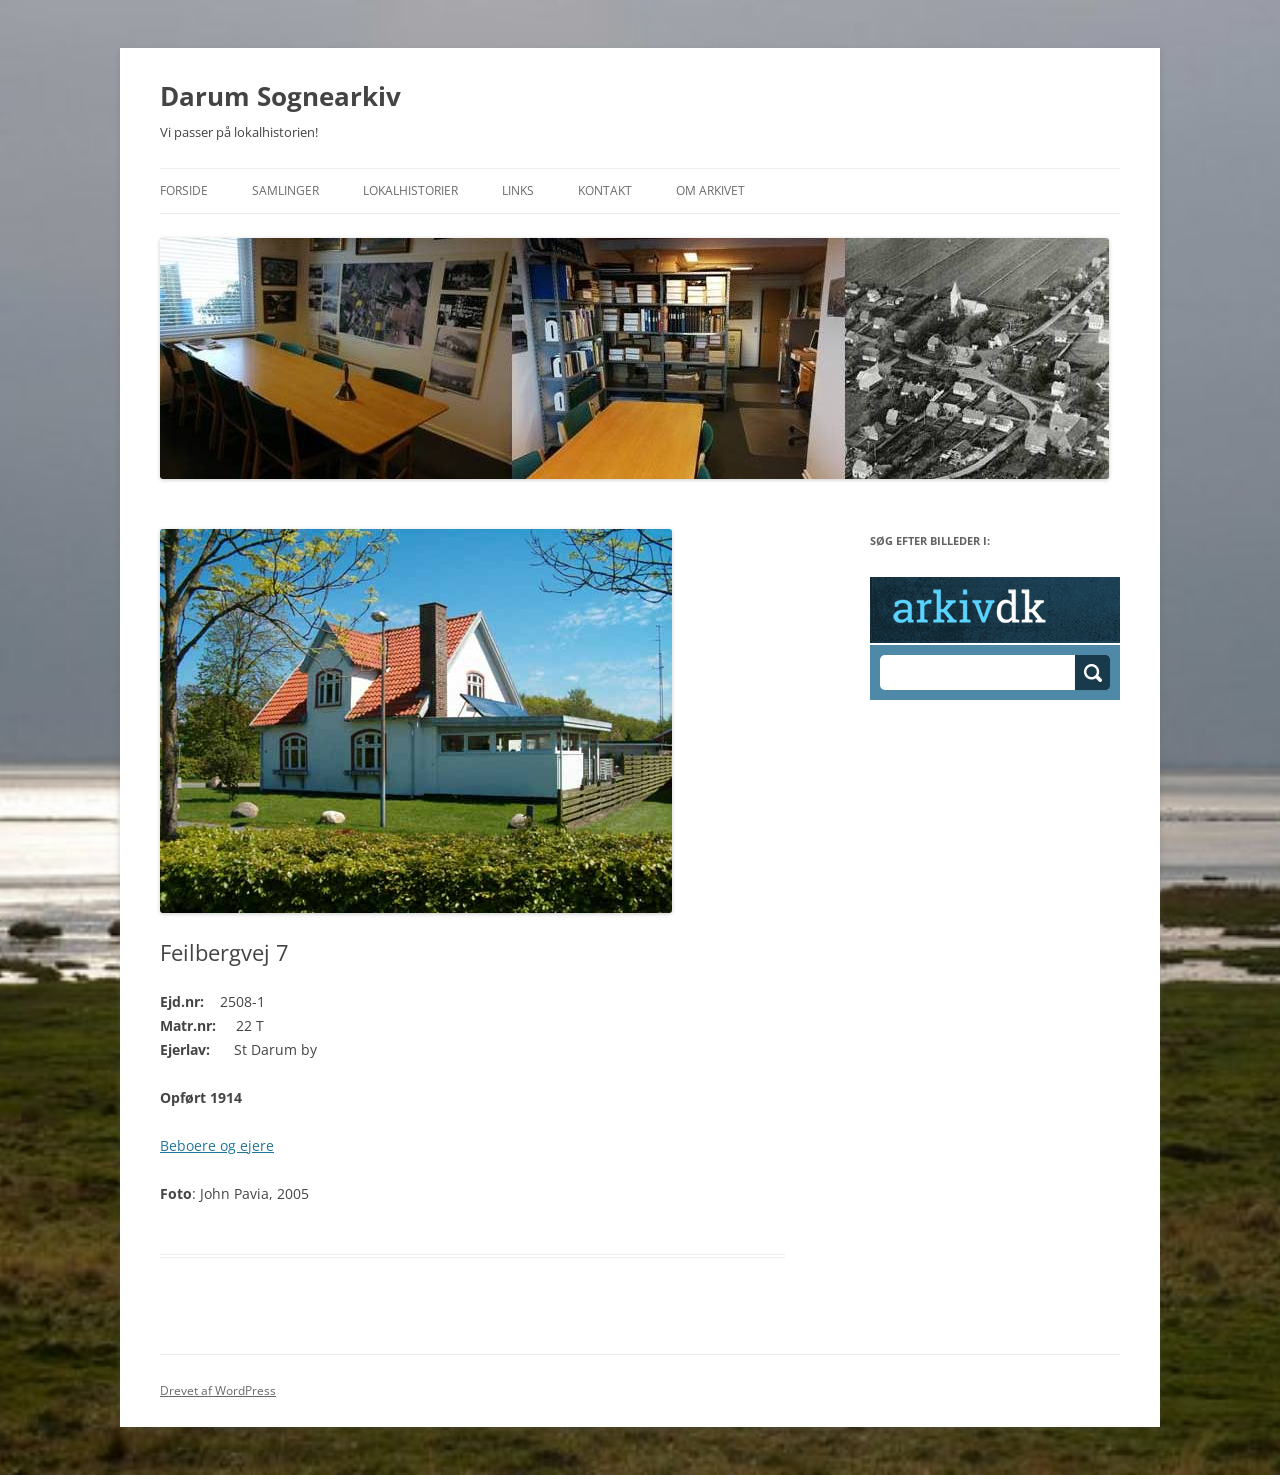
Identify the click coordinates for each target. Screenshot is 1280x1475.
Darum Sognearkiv (280, 96)
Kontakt (605, 190)
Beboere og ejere (217, 1145)
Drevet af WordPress (218, 1390)
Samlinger (285, 190)
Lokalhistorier (410, 190)
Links (518, 190)
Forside (184, 190)
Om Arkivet (710, 190)
